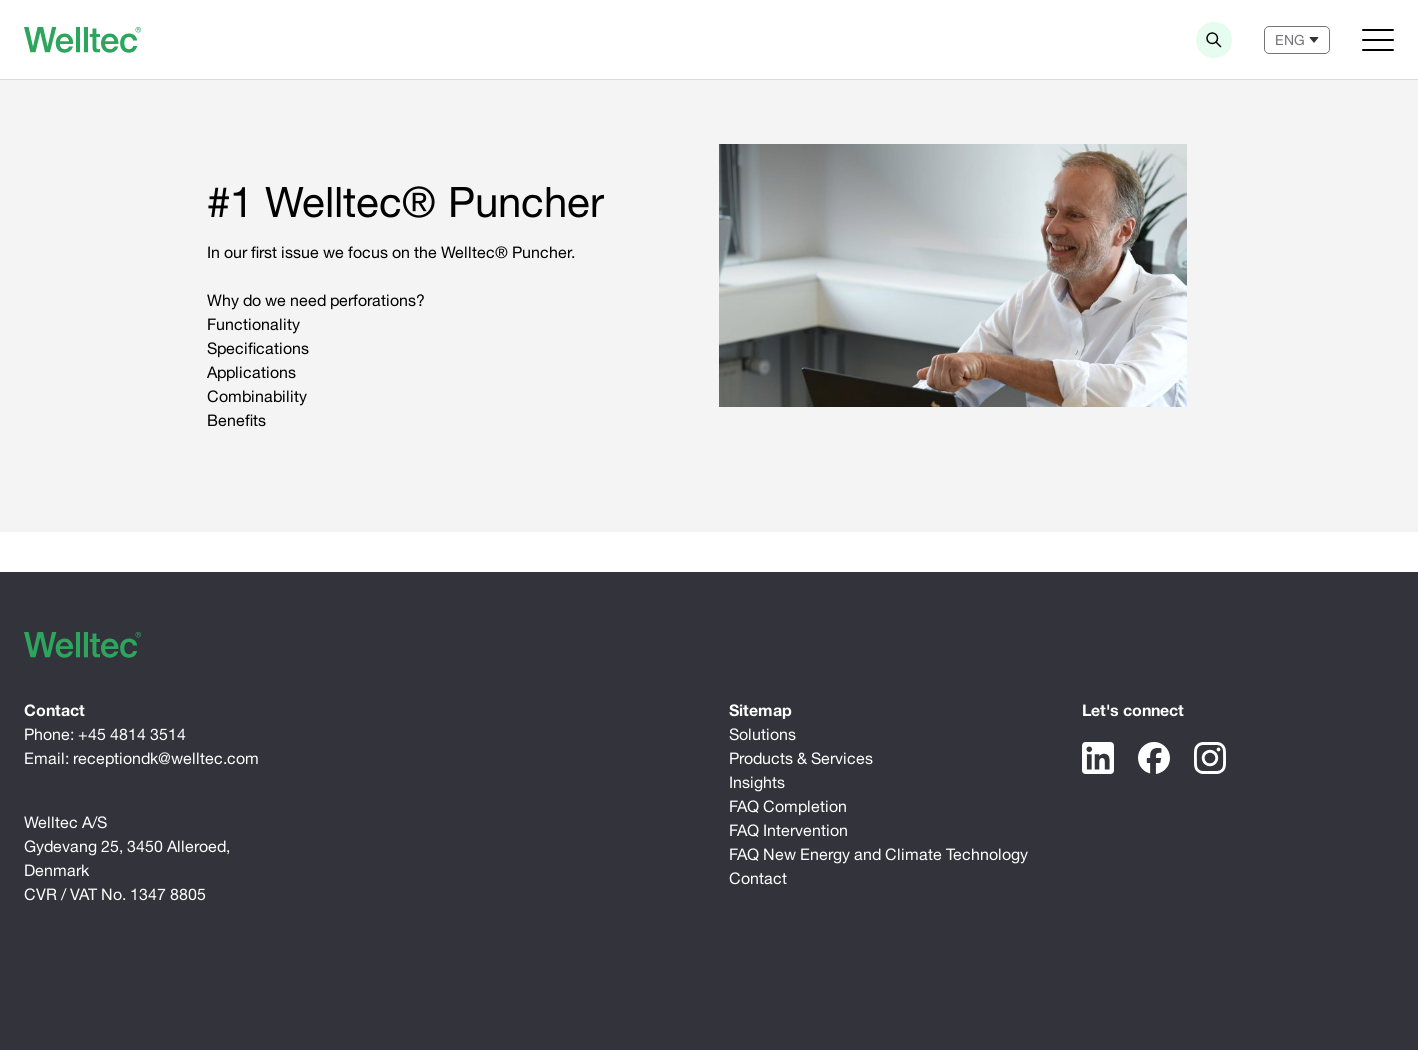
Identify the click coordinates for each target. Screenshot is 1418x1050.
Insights (757, 782)
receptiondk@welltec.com (166, 758)
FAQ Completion (788, 806)
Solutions (762, 734)
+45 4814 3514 (132, 734)
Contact (758, 878)
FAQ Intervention (788, 830)
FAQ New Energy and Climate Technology (878, 854)
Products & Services (801, 758)
